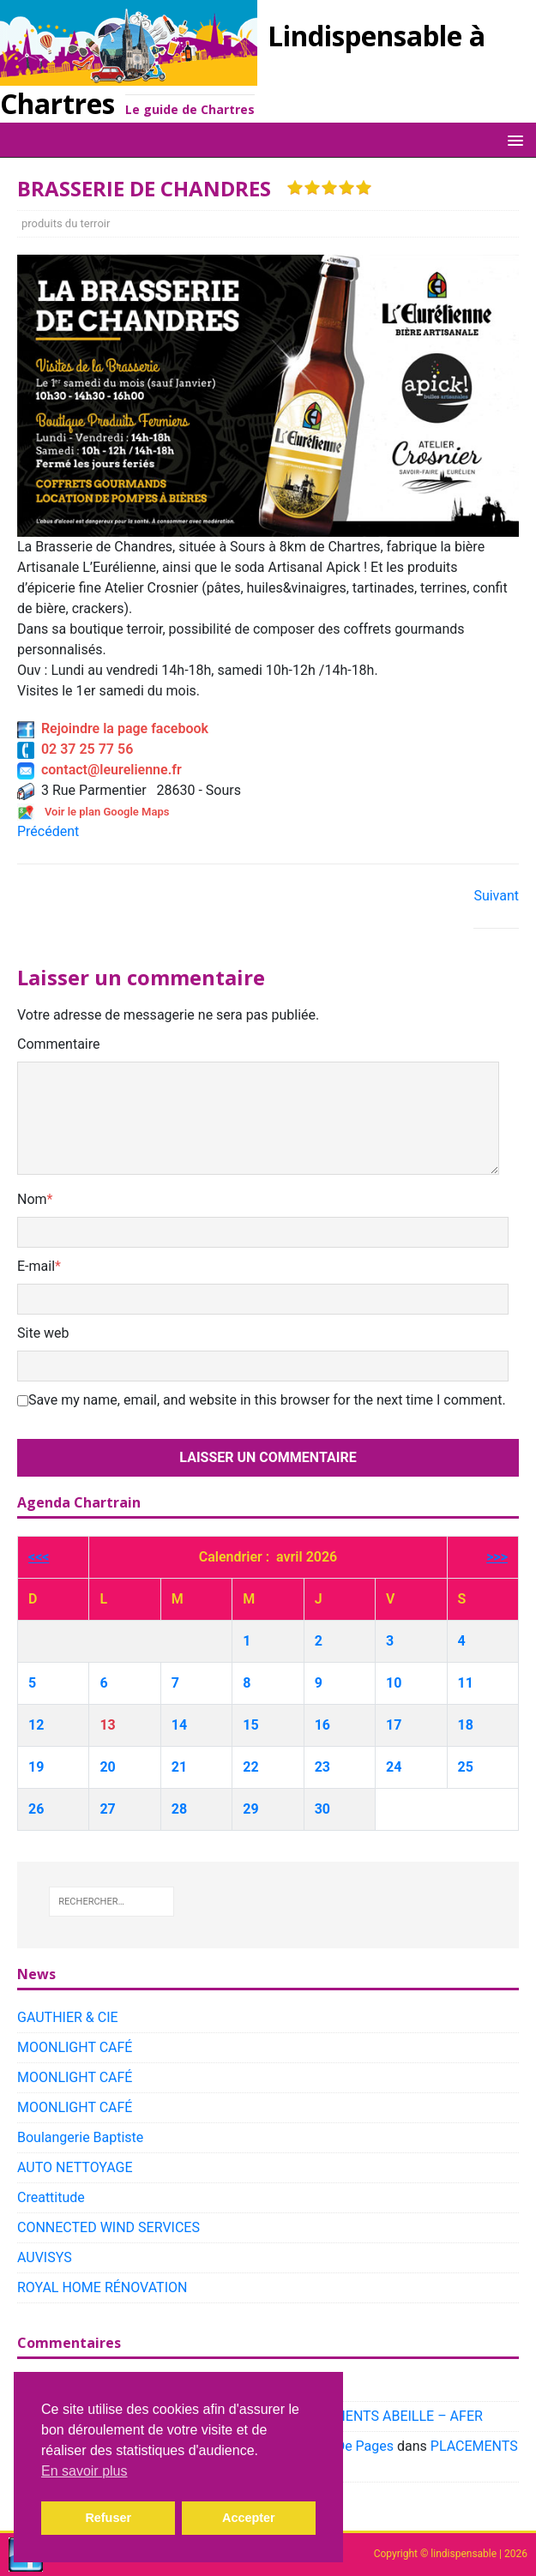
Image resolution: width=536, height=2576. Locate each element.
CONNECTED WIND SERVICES (108, 2227)
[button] (512, 139)
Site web (43, 1333)
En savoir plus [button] (84, 2471)
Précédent (48, 831)
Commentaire (58, 1044)
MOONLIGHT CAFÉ (74, 2047)
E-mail (36, 1266)
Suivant (496, 896)
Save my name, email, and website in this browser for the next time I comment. (267, 1400)
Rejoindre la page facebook (112, 728)
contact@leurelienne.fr (99, 769)
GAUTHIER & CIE (67, 2017)
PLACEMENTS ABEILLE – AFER (387, 2416)
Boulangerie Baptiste (80, 2137)
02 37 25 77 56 (75, 749)
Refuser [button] (108, 2518)
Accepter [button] (248, 2518)
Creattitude (51, 2197)
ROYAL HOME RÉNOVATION (102, 2287)
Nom (32, 1199)
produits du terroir (65, 223)
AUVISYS (44, 2257)
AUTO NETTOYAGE (75, 2167)
